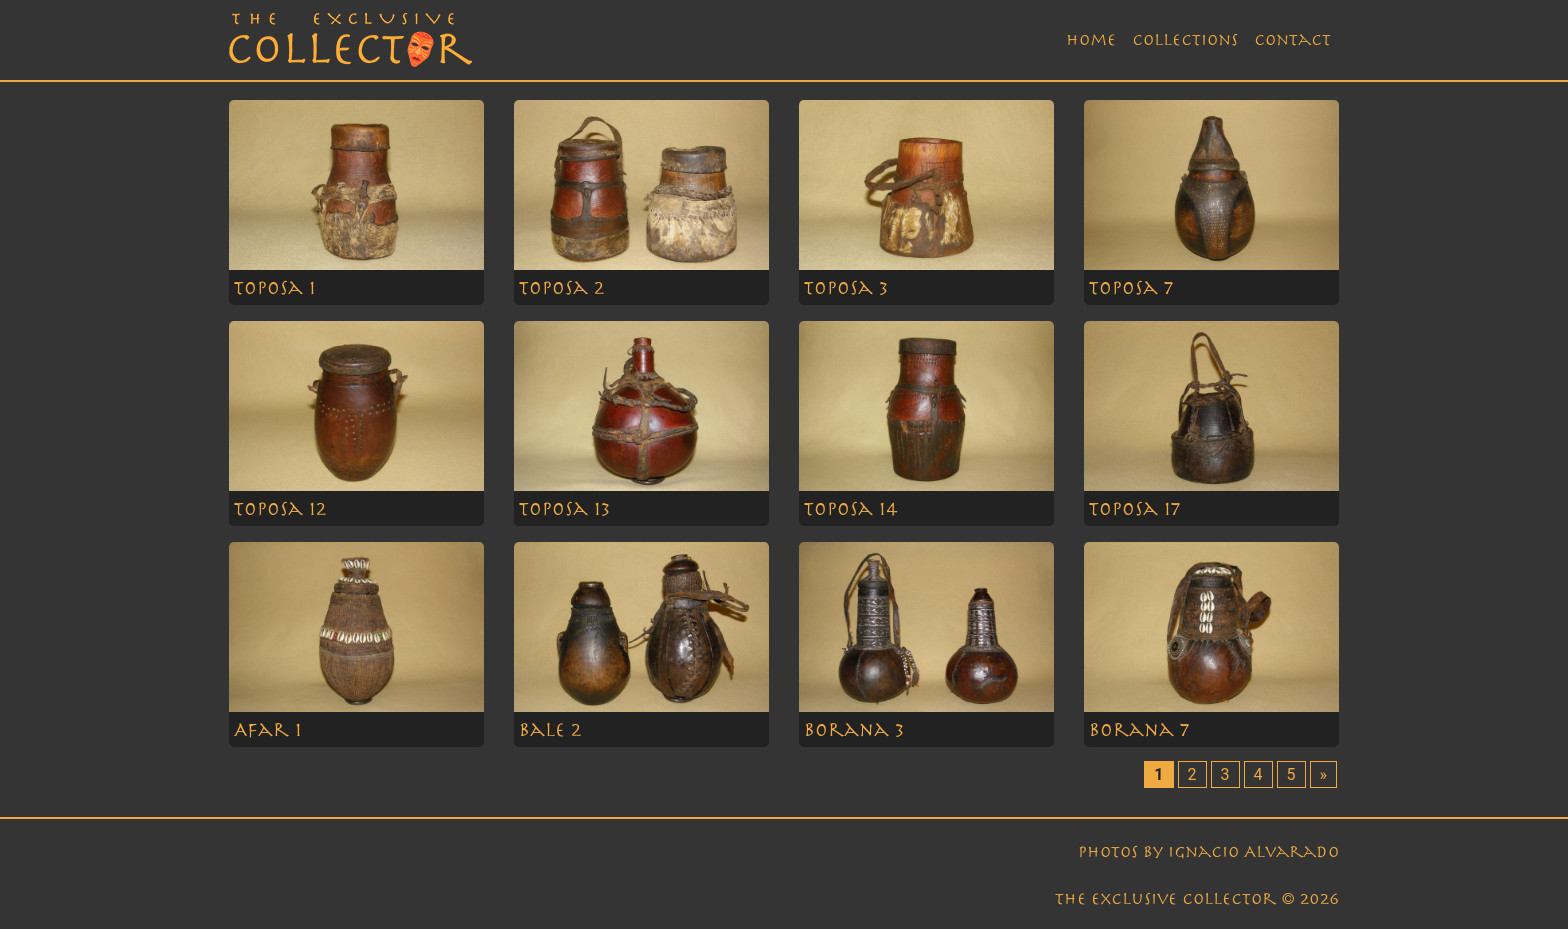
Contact (1292, 40)
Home (1091, 40)
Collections (1185, 40)
